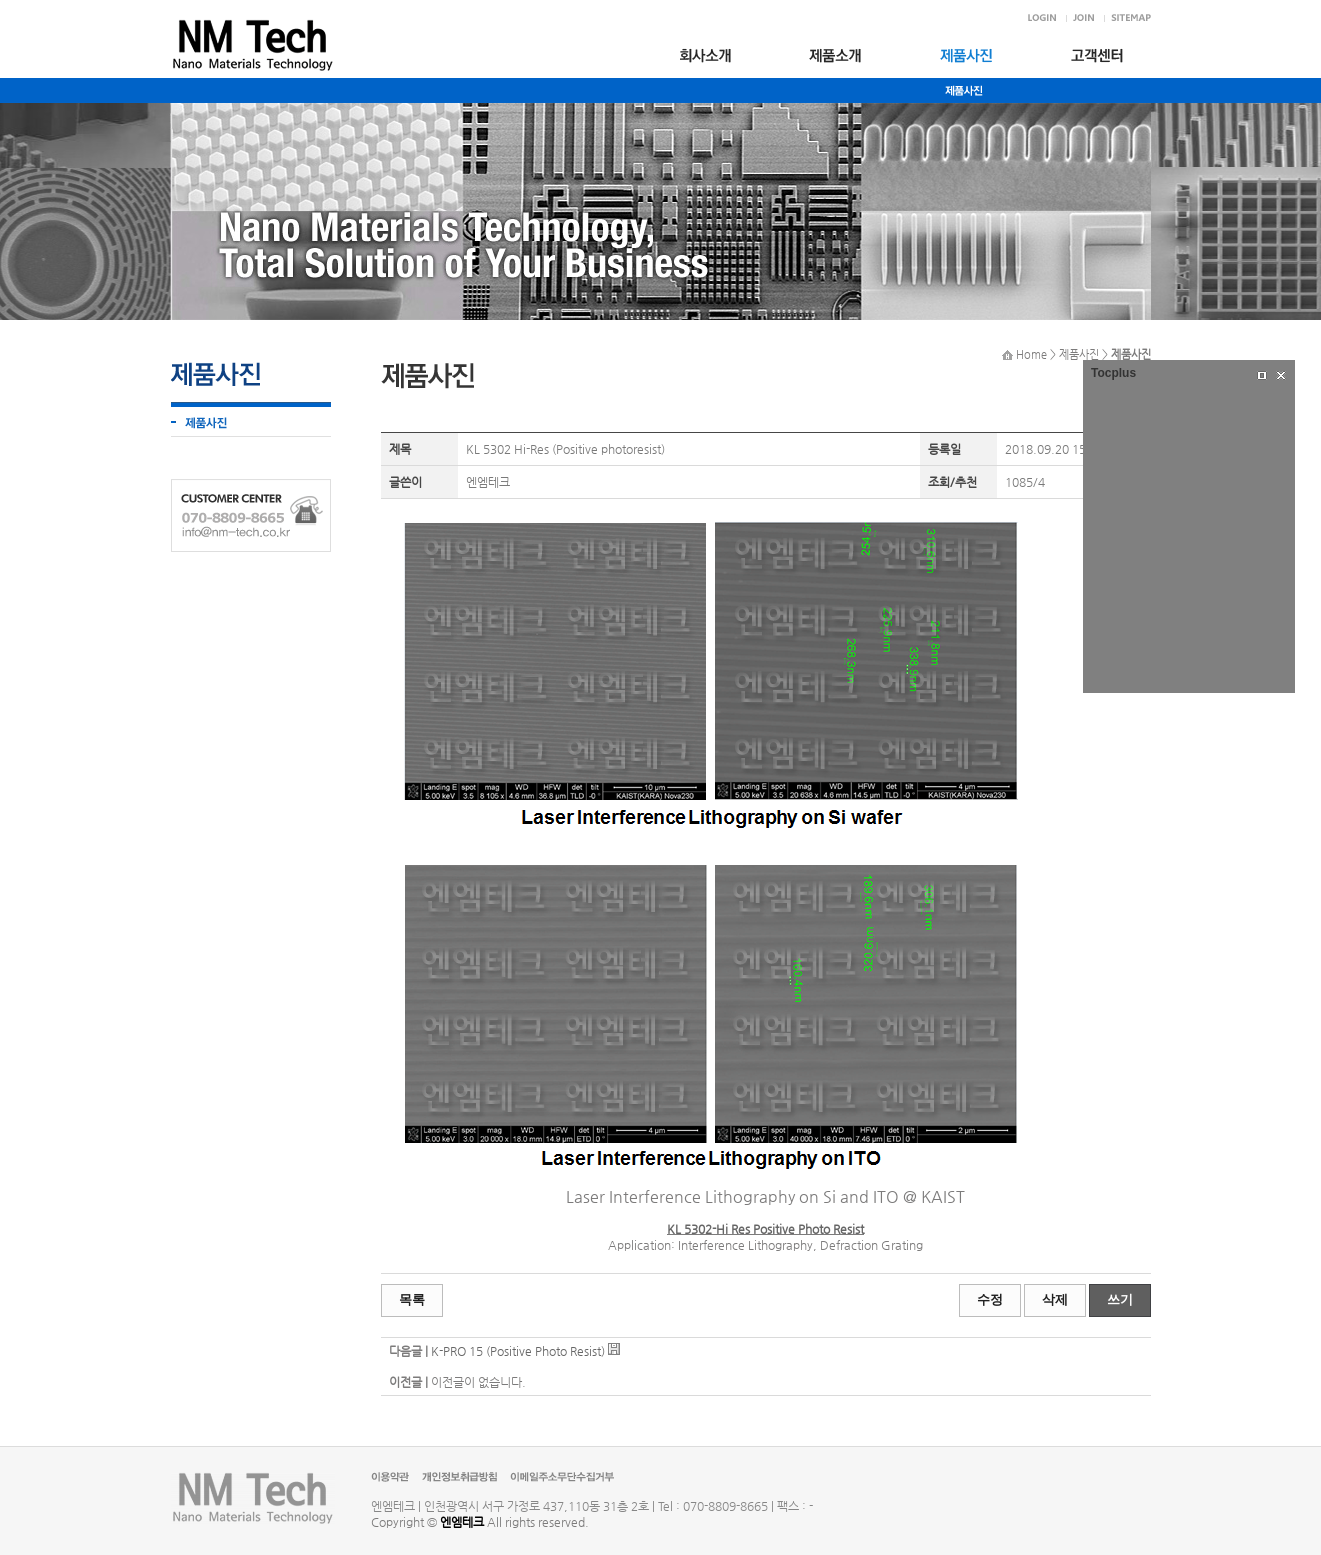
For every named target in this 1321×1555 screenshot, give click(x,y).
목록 (412, 1299)
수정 (990, 1299)
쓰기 (1120, 1299)
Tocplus (1113, 373)
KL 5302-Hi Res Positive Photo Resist (765, 1229)
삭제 (1055, 1299)
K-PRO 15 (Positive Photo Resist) (518, 1351)
